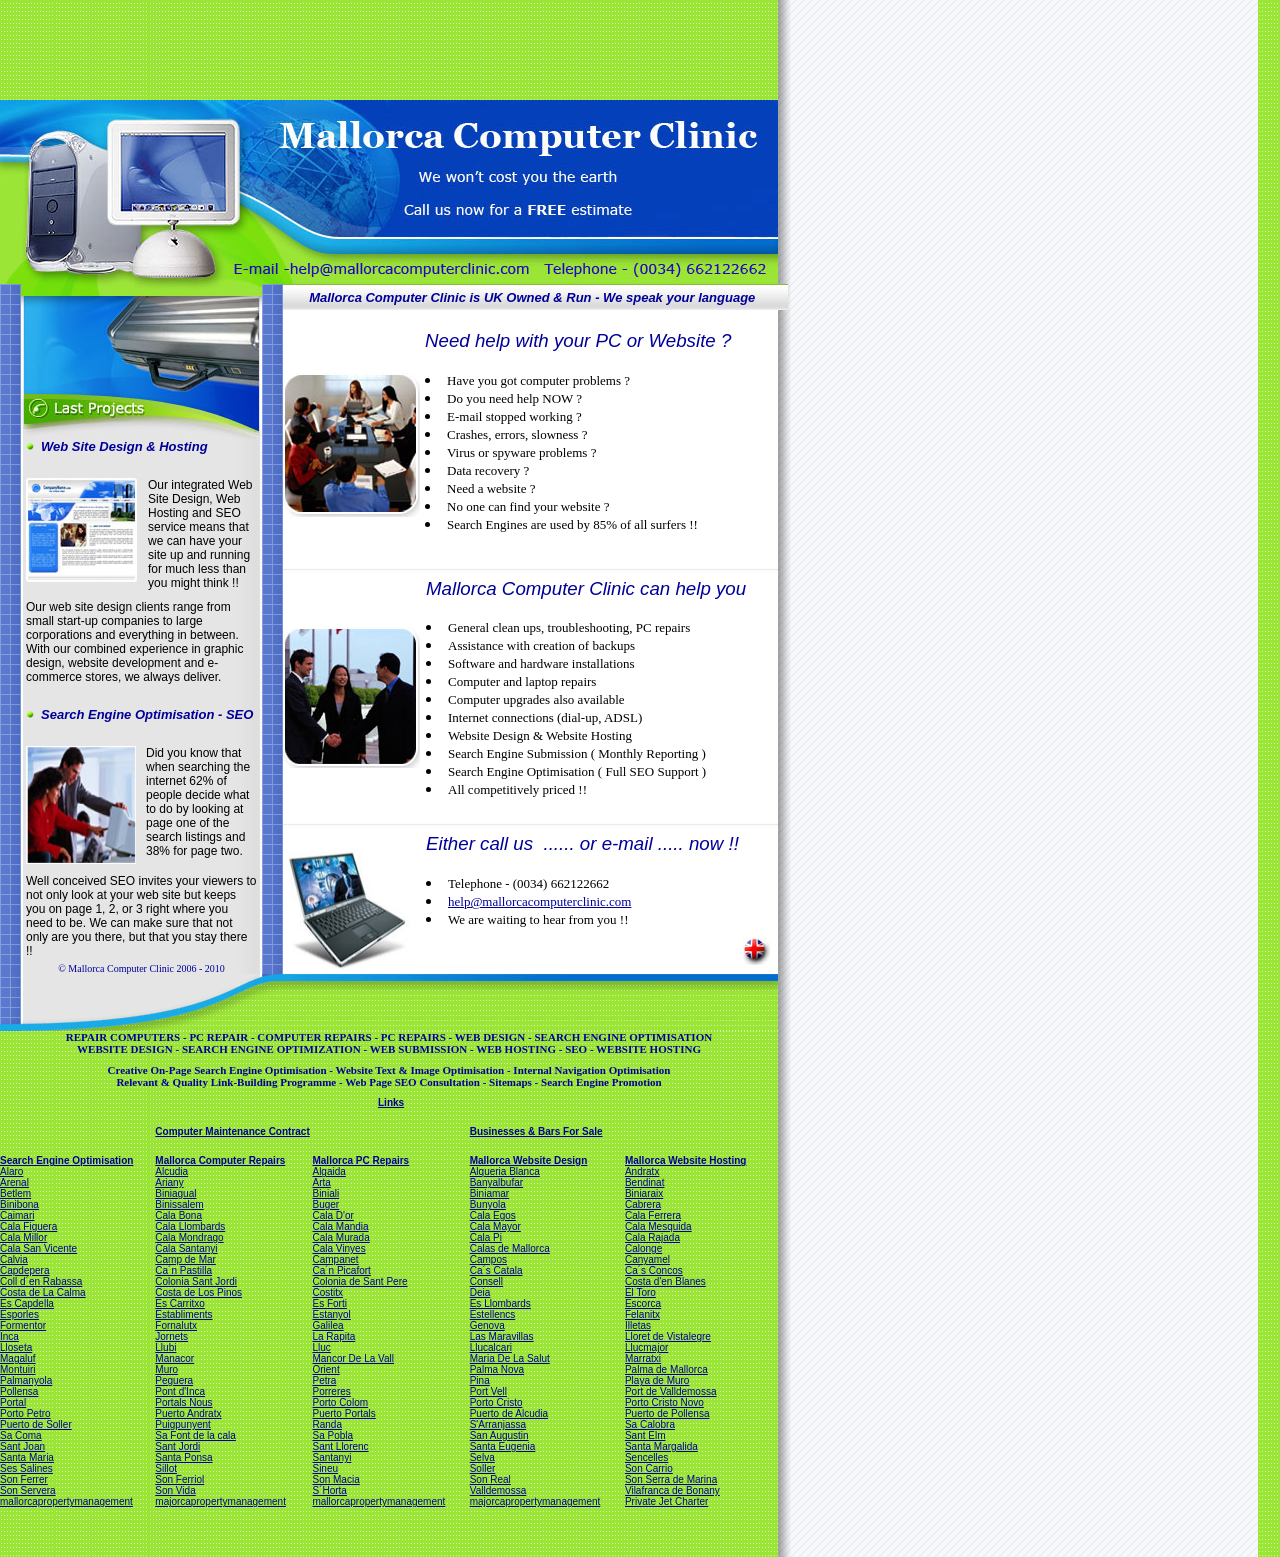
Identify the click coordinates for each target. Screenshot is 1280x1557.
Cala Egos (493, 1215)
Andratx (642, 1171)
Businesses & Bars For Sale (536, 1131)
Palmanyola (26, 1380)
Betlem (15, 1193)
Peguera (174, 1380)
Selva (482, 1457)
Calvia (14, 1259)
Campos (488, 1259)
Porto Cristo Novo (664, 1402)
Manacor (174, 1358)
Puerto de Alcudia (509, 1413)
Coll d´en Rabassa (41, 1281)
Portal (13, 1402)
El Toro (640, 1292)
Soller (483, 1468)
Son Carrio (649, 1468)
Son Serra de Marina (671, 1479)
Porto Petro (25, 1413)
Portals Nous (183, 1402)
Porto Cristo (496, 1402)
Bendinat (644, 1182)
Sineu (325, 1468)
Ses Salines (26, 1468)
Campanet (335, 1259)
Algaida (328, 1171)
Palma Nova (497, 1369)
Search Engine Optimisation (66, 1160)
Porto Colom (340, 1402)
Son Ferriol (179, 1479)
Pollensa (19, 1391)
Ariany (169, 1182)
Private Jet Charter (666, 1501)
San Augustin (499, 1435)
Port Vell (488, 1391)
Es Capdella (27, 1303)
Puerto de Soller (36, 1424)
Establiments (183, 1314)
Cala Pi (486, 1237)
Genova (487, 1325)
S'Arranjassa (498, 1424)
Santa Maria (27, 1457)
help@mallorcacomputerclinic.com (539, 901)
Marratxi (643, 1358)
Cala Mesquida (658, 1226)
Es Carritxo (179, 1303)
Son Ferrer (24, 1479)
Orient (325, 1369)
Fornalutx (176, 1325)
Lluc (321, 1347)
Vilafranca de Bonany (672, 1490)
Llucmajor (646, 1347)
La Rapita (333, 1336)
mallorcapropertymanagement (66, 1501)
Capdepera (24, 1270)
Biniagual (175, 1193)
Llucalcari (491, 1347)
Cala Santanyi (186, 1248)
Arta (321, 1182)
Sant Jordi (177, 1446)
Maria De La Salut (510, 1358)
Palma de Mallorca (666, 1369)
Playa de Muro (657, 1380)
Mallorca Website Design (529, 1160)
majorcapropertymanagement (220, 1501)
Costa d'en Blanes (665, 1281)
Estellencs (493, 1314)
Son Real (490, 1479)
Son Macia (335, 1479)
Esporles (19, 1314)
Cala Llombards (190, 1226)
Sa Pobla (332, 1435)
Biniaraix (644, 1193)
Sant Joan (22, 1446)
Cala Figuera (28, 1226)
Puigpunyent (183, 1424)
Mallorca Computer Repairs (220, 1160)
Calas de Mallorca (510, 1248)
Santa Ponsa (183, 1457)
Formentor (23, 1325)
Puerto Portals (343, 1413)
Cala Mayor (495, 1226)
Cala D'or (332, 1215)
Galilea (327, 1325)
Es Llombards (500, 1303)
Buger (325, 1204)
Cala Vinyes (338, 1248)
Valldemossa (498, 1490)
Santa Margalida (661, 1446)
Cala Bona (178, 1215)
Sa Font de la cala (195, 1435)
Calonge (643, 1248)
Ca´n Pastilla (183, 1270)
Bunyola (488, 1204)
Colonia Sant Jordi (196, 1281)
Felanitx (642, 1314)
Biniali (325, 1193)
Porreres (331, 1391)
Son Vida (175, 1490)
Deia (480, 1292)
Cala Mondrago (189, 1237)
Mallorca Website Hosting (686, 1160)
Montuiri (18, 1369)
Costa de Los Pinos (198, 1292)
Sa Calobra (650, 1424)
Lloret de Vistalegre (668, 1336)
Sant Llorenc (340, 1446)
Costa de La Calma (43, 1292)
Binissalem (179, 1204)
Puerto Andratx (188, 1413)
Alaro (11, 1171)
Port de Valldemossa (671, 1391)
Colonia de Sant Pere (359, 1281)
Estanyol (331, 1314)
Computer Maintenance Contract (232, 1131)
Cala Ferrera (653, 1215)
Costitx (327, 1292)
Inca (9, 1336)
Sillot (166, 1468)
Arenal (14, 1182)
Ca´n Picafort (341, 1270)
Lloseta (16, 1347)
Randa (326, 1424)
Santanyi (331, 1457)
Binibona (19, 1204)
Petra (324, 1380)
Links (391, 1102)
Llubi (165, 1347)
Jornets (171, 1336)
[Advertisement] (387, 48)
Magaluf (18, 1358)
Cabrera (643, 1204)
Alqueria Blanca (505, 1171)
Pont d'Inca (180, 1391)
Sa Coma (21, 1435)
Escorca (643, 1303)
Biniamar (489, 1193)
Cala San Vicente (38, 1248)
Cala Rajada (652, 1237)
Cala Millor (23, 1237)
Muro (166, 1369)
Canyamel (647, 1259)
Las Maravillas (502, 1336)
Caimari (17, 1215)
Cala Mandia (340, 1226)
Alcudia (171, 1171)
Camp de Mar (185, 1259)
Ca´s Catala (496, 1270)
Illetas (638, 1325)
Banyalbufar (496, 1182)
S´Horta (329, 1490)
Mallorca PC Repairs (360, 1160)
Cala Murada (340, 1237)
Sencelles (646, 1457)
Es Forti (329, 1303)
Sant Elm (645, 1435)
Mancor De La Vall (353, 1358)
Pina (480, 1380)
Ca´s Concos (654, 1270)
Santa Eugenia (503, 1446)
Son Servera (28, 1490)
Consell (486, 1281)
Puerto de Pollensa (667, 1413)
